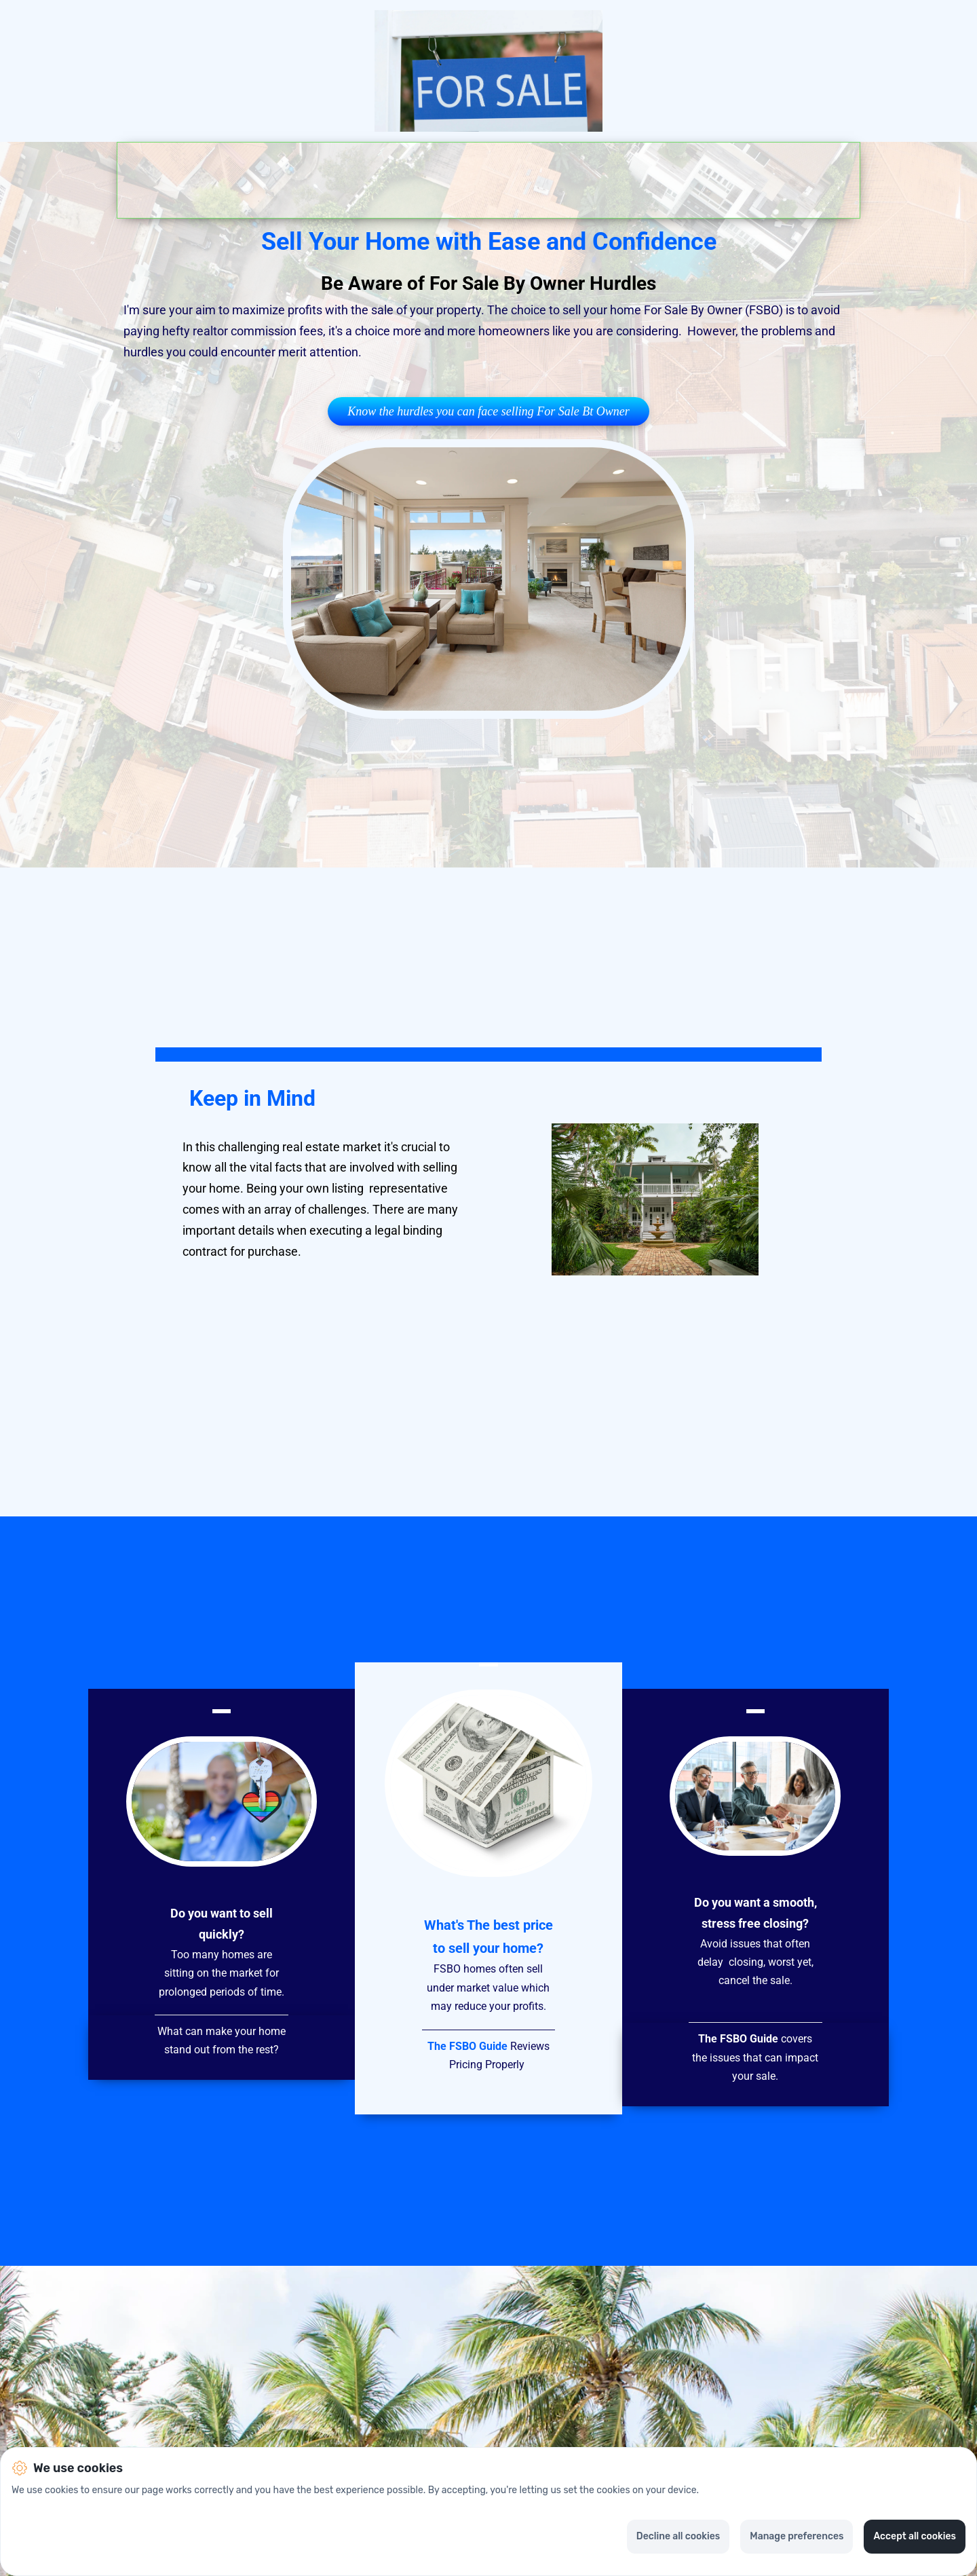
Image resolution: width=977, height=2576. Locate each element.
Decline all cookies (678, 2536)
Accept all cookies (914, 2536)
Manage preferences (796, 2536)
